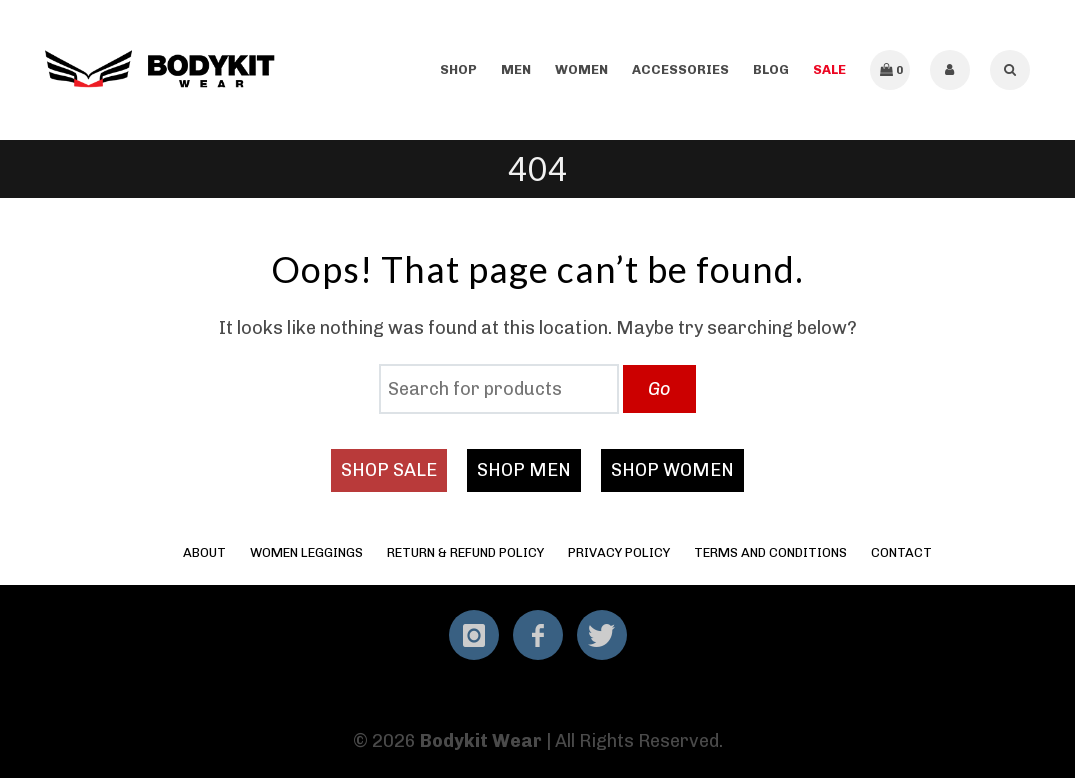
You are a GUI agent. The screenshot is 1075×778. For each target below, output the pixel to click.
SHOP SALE (389, 470)
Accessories (680, 69)
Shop (458, 69)
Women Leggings (306, 552)
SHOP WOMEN (672, 470)
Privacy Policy (619, 552)
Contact (901, 552)
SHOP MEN (524, 470)
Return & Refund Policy (465, 552)
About (204, 552)
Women (581, 69)
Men (516, 69)
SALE (829, 69)
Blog (771, 69)
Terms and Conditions (770, 552)
